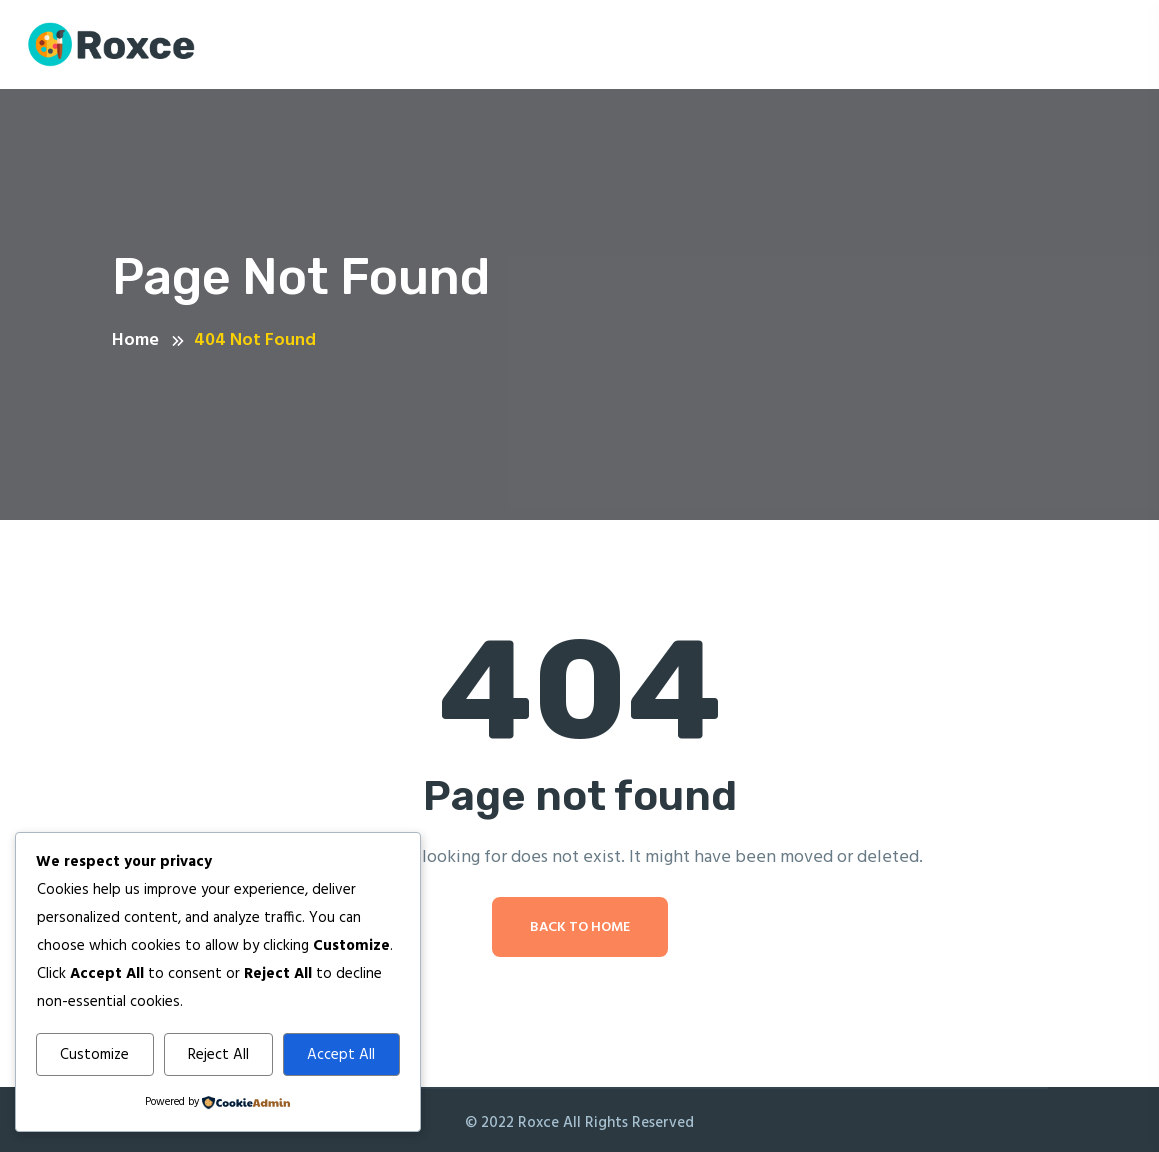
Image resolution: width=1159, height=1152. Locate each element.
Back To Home (580, 927)
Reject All (218, 1055)
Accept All (341, 1055)
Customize (94, 1055)
